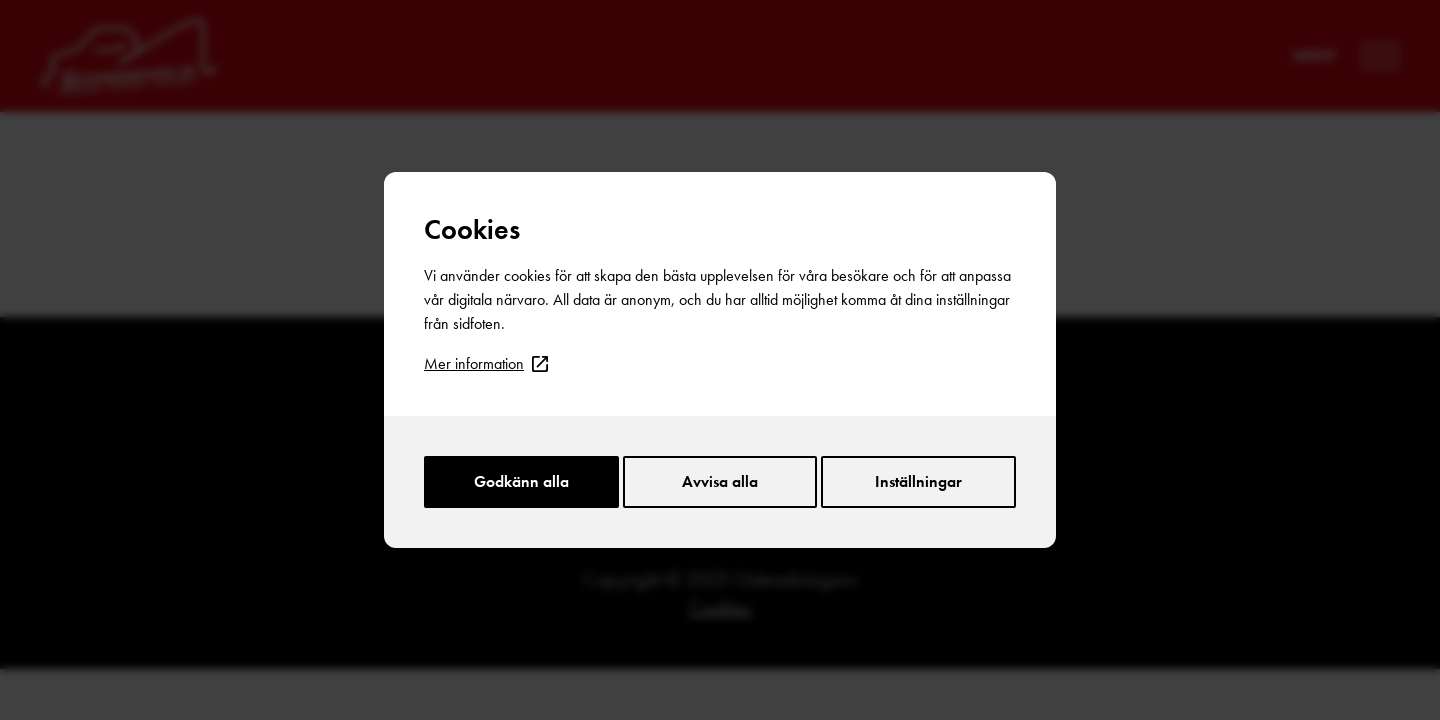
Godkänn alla (521, 481)
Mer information (486, 363)
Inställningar (918, 481)
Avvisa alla (720, 481)
